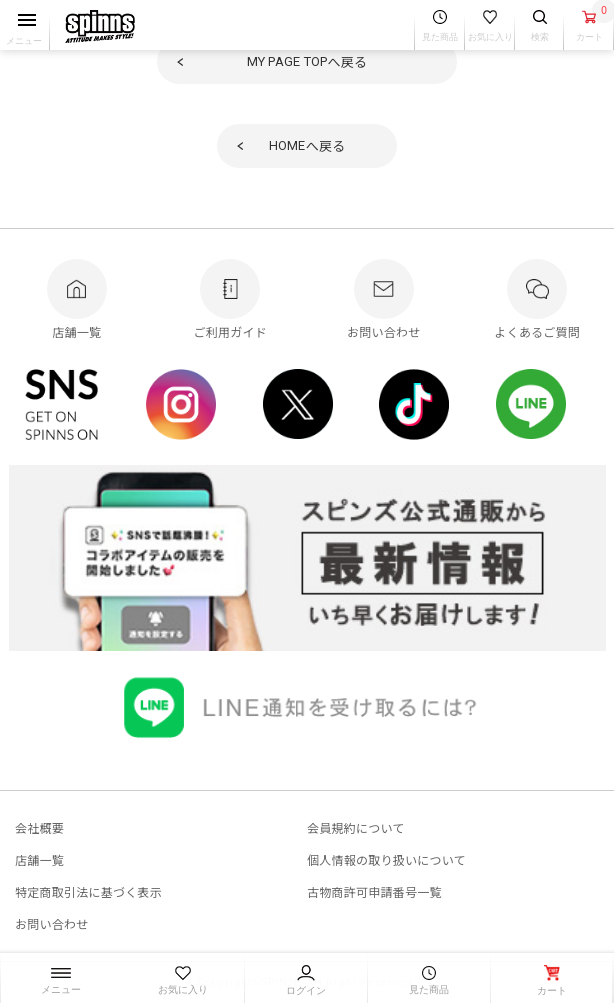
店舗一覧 (39, 859)
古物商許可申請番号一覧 (374, 891)
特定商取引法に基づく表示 (88, 891)
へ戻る (307, 61)
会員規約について (356, 827)
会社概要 (39, 827)
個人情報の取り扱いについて (386, 859)
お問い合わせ (51, 923)
